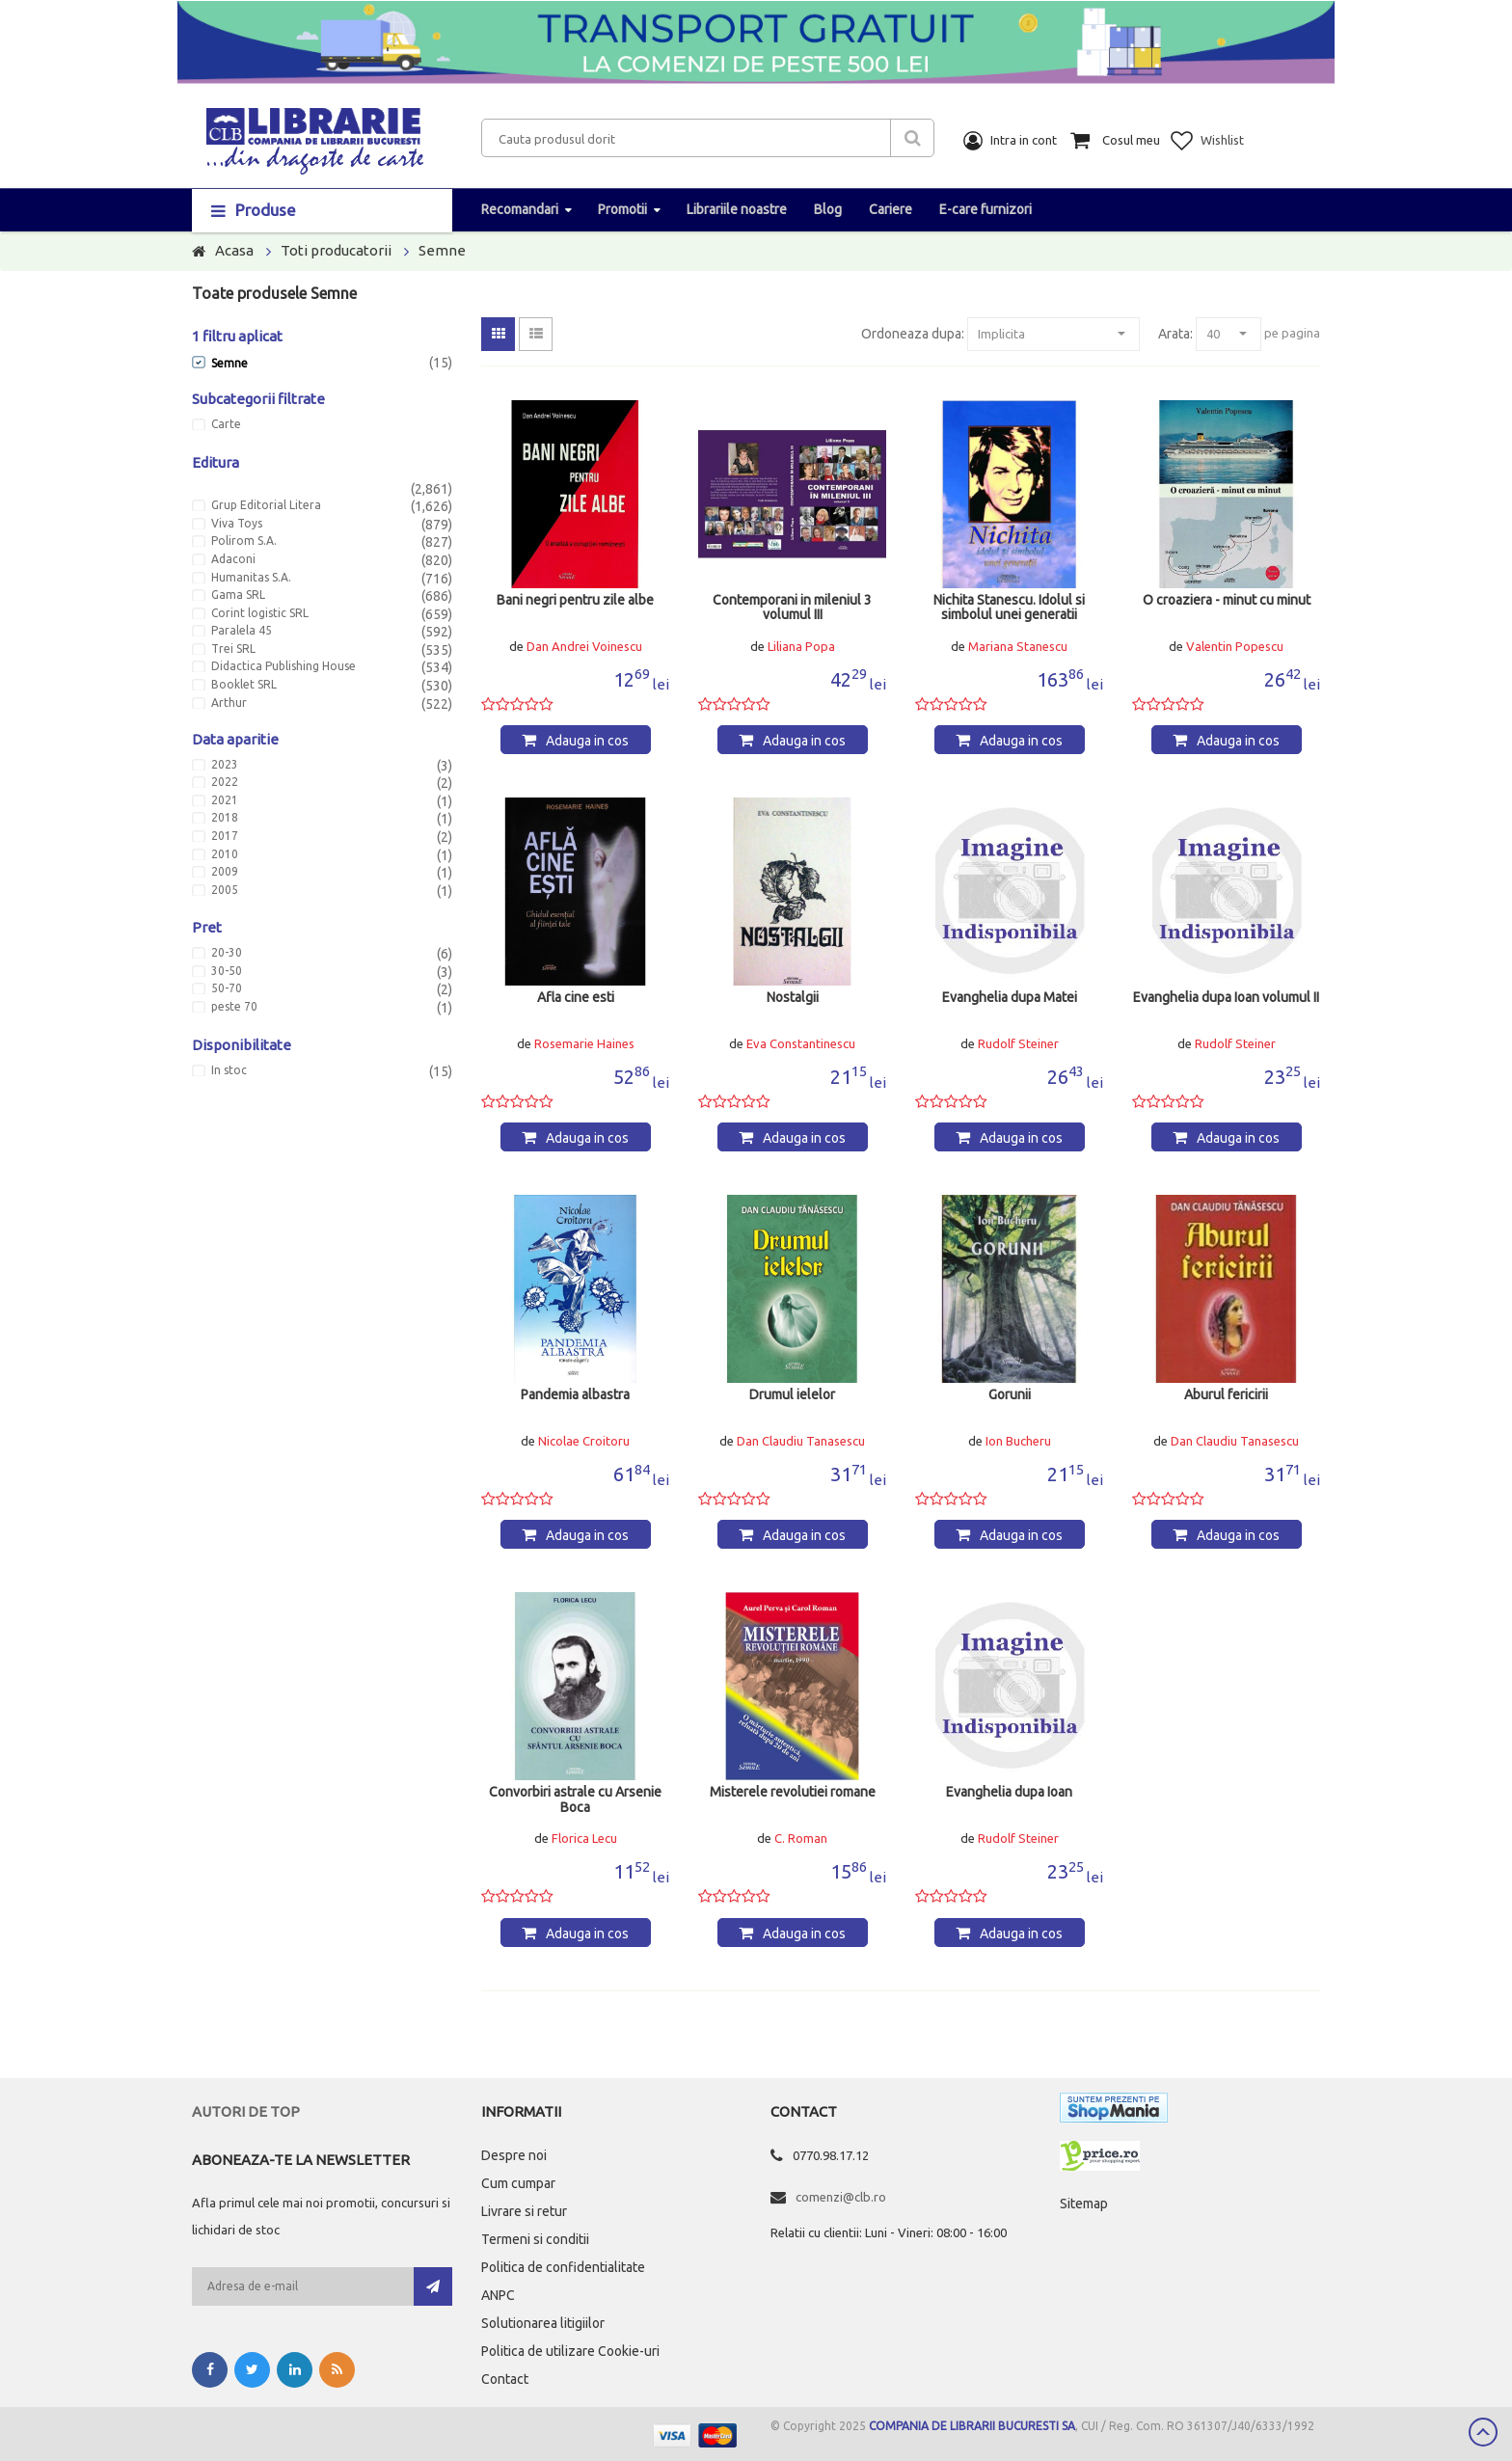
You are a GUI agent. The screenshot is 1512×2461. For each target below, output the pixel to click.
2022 (224, 782)
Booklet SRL (244, 684)
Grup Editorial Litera (266, 505)
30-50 (226, 971)
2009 (224, 872)
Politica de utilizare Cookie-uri (570, 2351)
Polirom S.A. (244, 541)
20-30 (226, 953)
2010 (224, 854)
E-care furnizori (985, 209)
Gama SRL (238, 595)
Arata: (1175, 333)
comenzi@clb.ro (841, 2197)
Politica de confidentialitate (563, 2267)
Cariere (890, 209)
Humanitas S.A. (251, 577)
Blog (828, 209)
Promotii (622, 209)
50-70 (226, 988)
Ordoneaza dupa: (912, 333)
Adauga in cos (587, 740)
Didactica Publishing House (283, 666)
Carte (226, 424)
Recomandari (519, 209)
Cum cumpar (518, 2183)
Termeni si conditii (535, 2239)
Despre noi (514, 2155)
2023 (224, 765)
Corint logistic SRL (260, 613)
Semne (442, 250)
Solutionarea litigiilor (543, 2323)
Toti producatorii (336, 250)
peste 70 (234, 1007)
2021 (224, 800)
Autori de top (246, 2111)
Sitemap (1084, 2203)
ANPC (498, 2295)
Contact (504, 2379)
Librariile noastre (737, 209)
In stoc (229, 1070)
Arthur (229, 703)
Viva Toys (236, 523)
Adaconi (233, 559)
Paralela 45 (241, 630)
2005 (224, 890)
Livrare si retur (524, 2211)
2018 (224, 818)
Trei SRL (233, 649)
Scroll (1483, 2432)
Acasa (234, 250)
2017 (224, 836)
